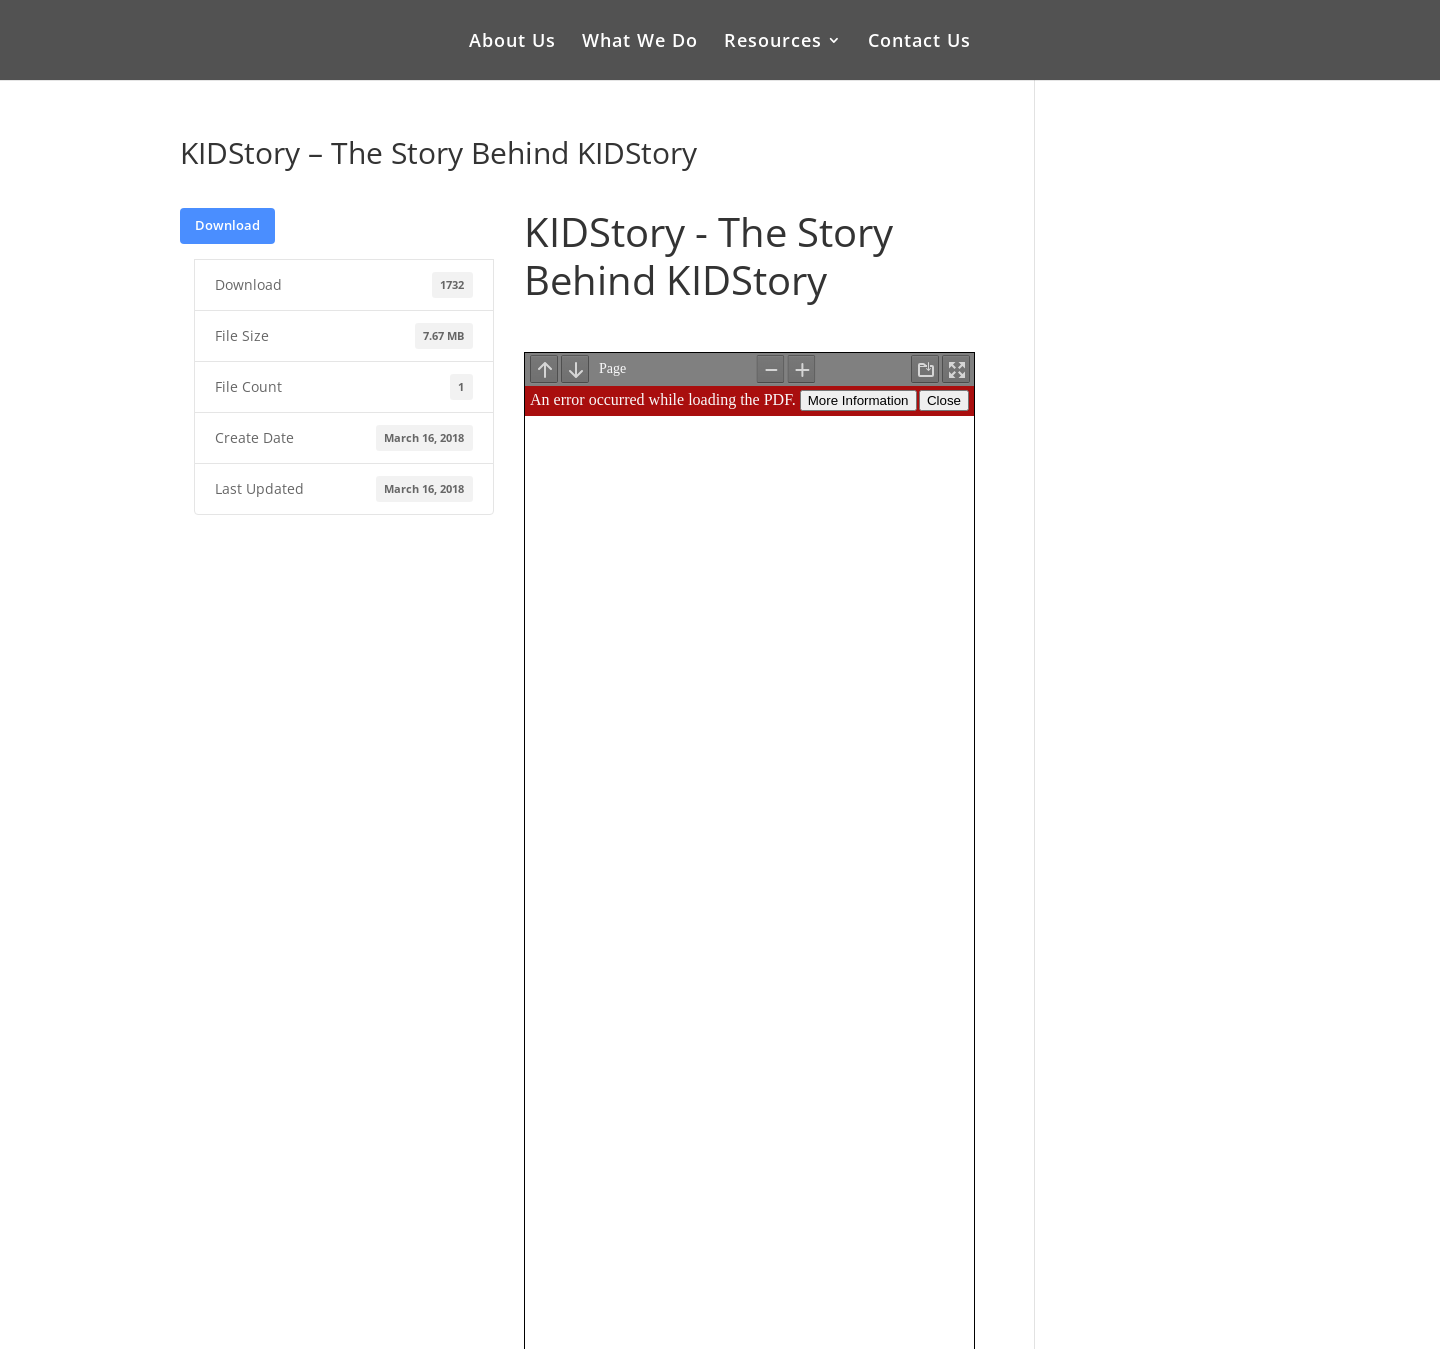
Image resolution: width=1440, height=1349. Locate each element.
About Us (512, 42)
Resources (773, 42)
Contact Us (919, 42)
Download (227, 225)
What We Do (640, 42)
